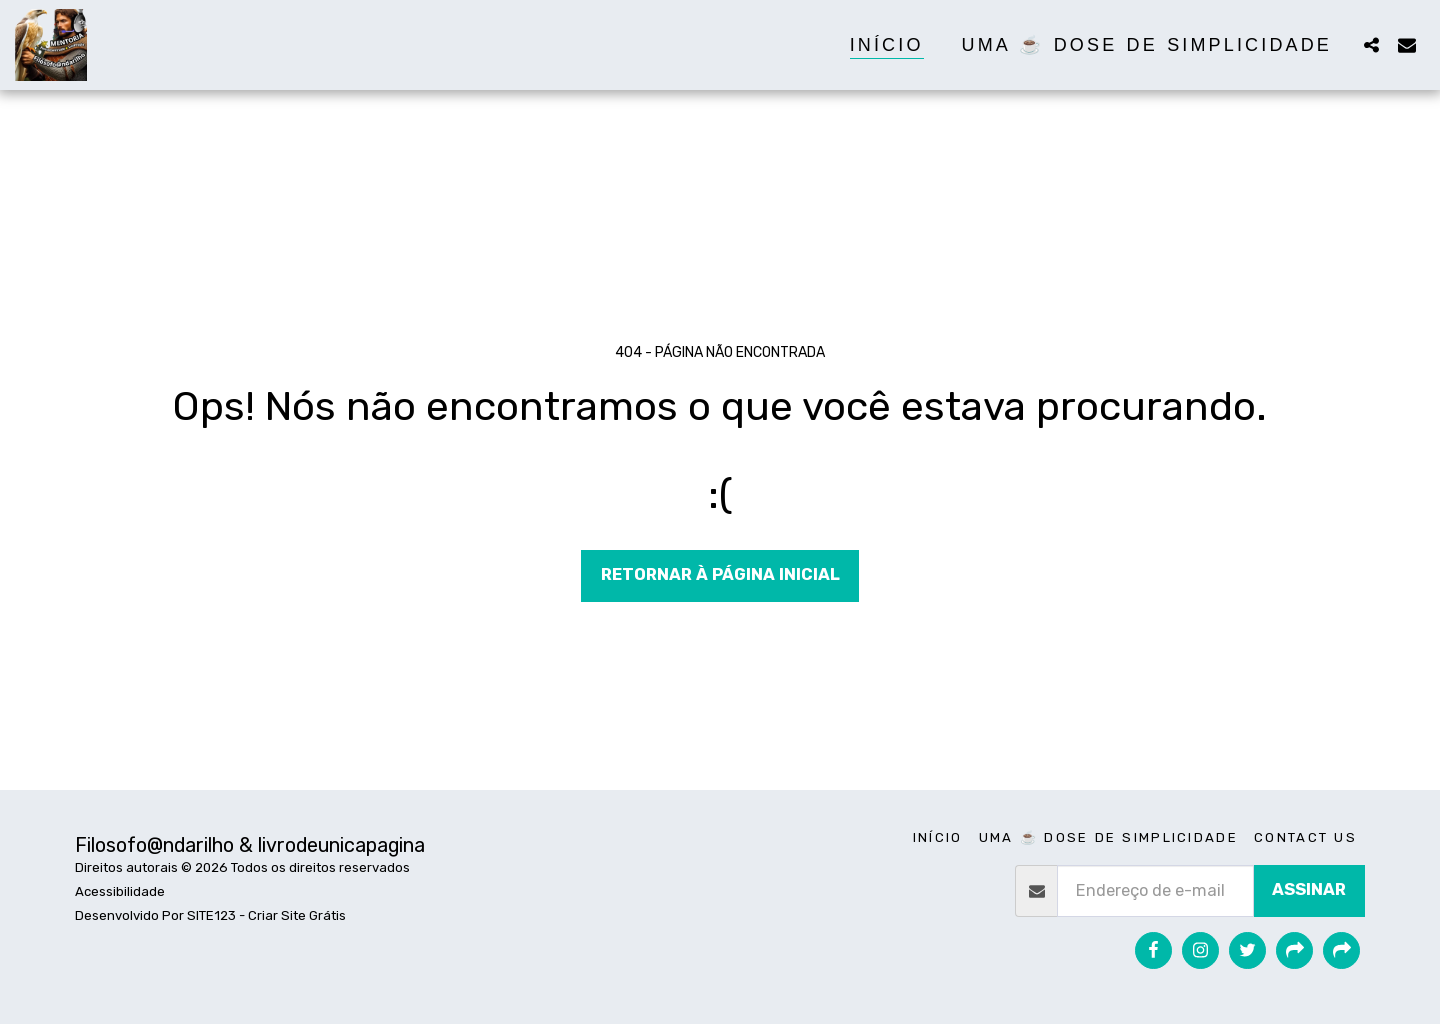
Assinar (1309, 889)
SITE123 (211, 915)
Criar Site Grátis (297, 915)
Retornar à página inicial (720, 574)
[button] (1371, 44)
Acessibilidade (120, 891)
